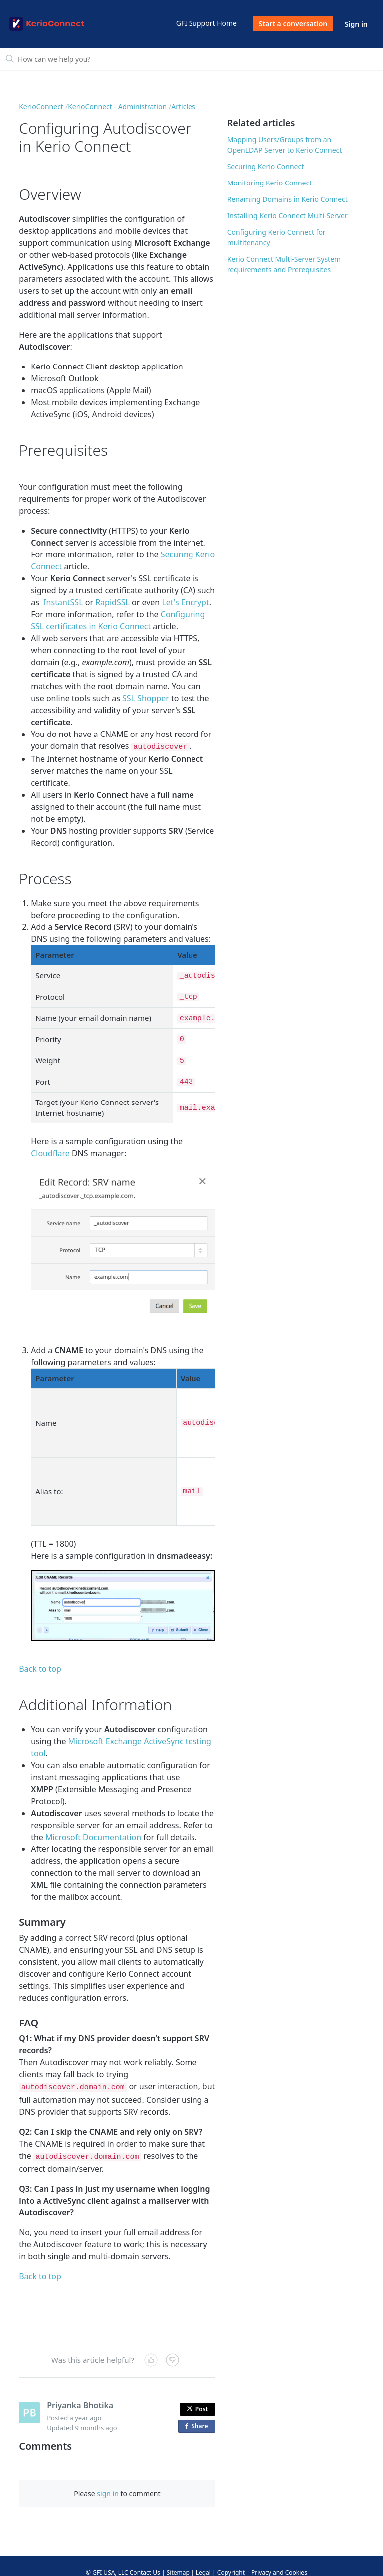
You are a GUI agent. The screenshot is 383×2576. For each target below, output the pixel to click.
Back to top (40, 1659)
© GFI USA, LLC (107, 2559)
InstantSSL (63, 602)
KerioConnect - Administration (117, 106)
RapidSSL (112, 602)
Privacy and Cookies (279, 2559)
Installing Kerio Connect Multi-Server (287, 215)
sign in (107, 2480)
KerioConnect (41, 106)
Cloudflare (50, 1142)
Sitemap (178, 2559)
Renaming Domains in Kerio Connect (287, 199)
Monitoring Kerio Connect (269, 182)
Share (198, 2413)
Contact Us (145, 2559)
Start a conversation (293, 23)
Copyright (231, 2559)
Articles (183, 106)
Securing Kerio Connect (265, 166)
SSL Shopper (145, 698)
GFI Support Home (206, 23)
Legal (203, 2559)
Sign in (356, 24)
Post (197, 2396)
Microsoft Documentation (93, 1827)
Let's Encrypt (185, 602)
